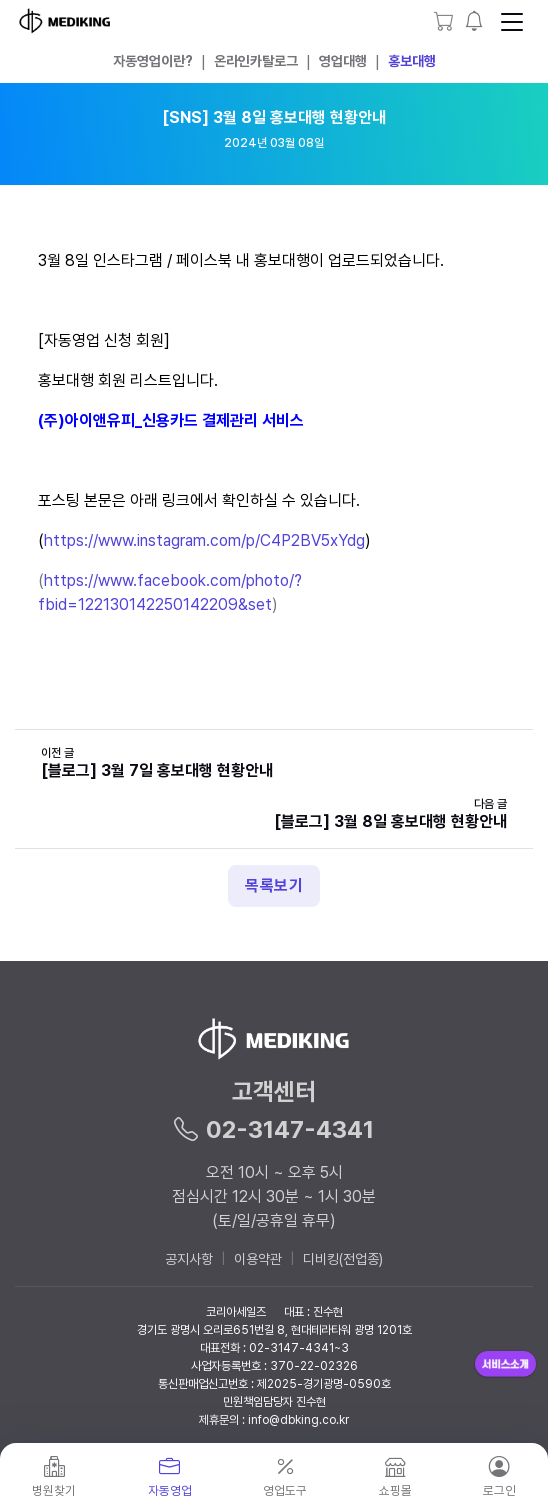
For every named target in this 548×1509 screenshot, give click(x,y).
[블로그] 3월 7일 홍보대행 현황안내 (157, 770)
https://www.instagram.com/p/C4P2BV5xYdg (204, 540)
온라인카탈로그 (256, 61)
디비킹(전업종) (343, 1259)
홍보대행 (412, 61)
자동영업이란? (153, 61)
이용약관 (258, 1259)
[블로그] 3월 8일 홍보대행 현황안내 (390, 821)
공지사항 (189, 1259)
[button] (475, 21)
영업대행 (343, 61)
